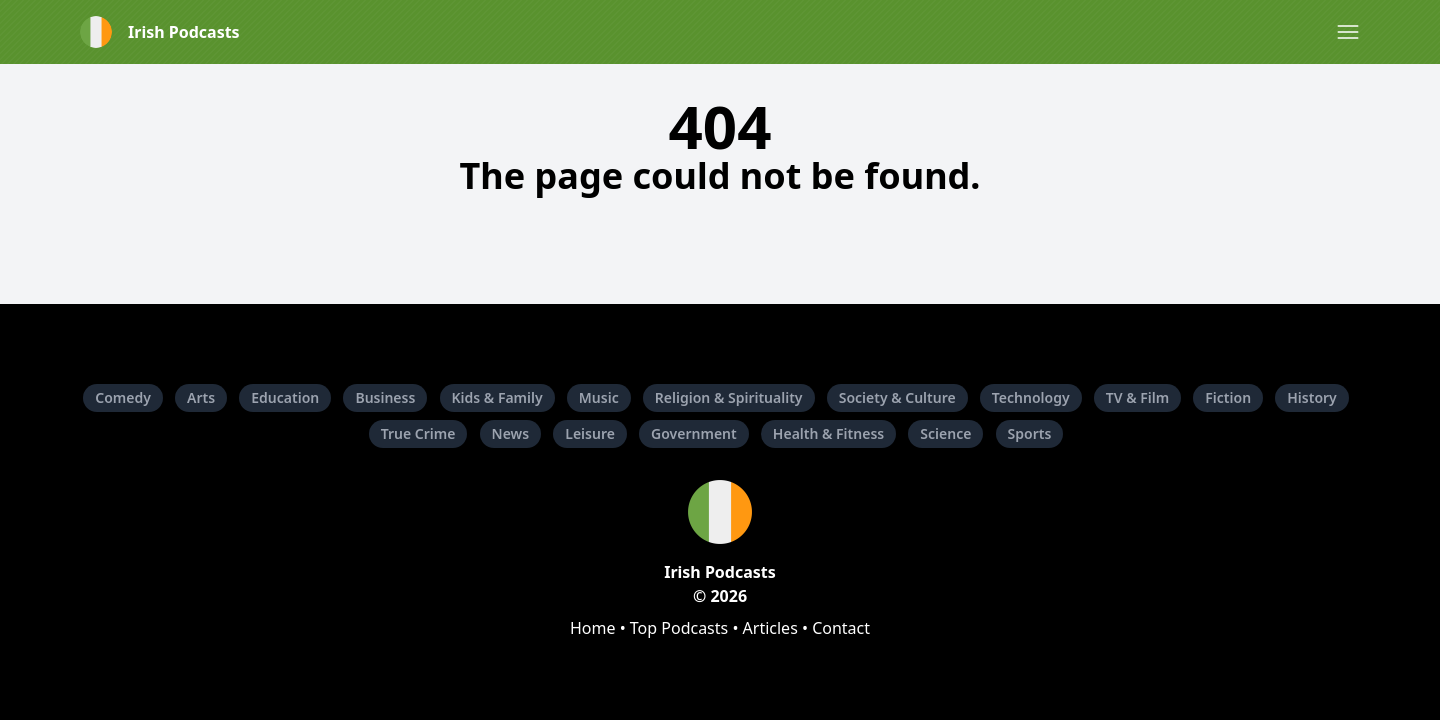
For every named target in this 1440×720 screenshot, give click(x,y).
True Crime (418, 433)
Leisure (590, 433)
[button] (1348, 32)
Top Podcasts (679, 628)
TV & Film (1137, 397)
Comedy (123, 397)
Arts (201, 397)
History (1312, 397)
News (511, 433)
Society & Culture (897, 397)
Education (285, 397)
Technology (1031, 397)
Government (694, 433)
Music (599, 397)
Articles (770, 628)
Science (945, 433)
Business (385, 397)
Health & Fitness (828, 433)
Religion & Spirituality (729, 397)
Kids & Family (497, 397)
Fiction (1228, 397)
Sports (1030, 433)
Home (593, 628)
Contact (841, 628)
